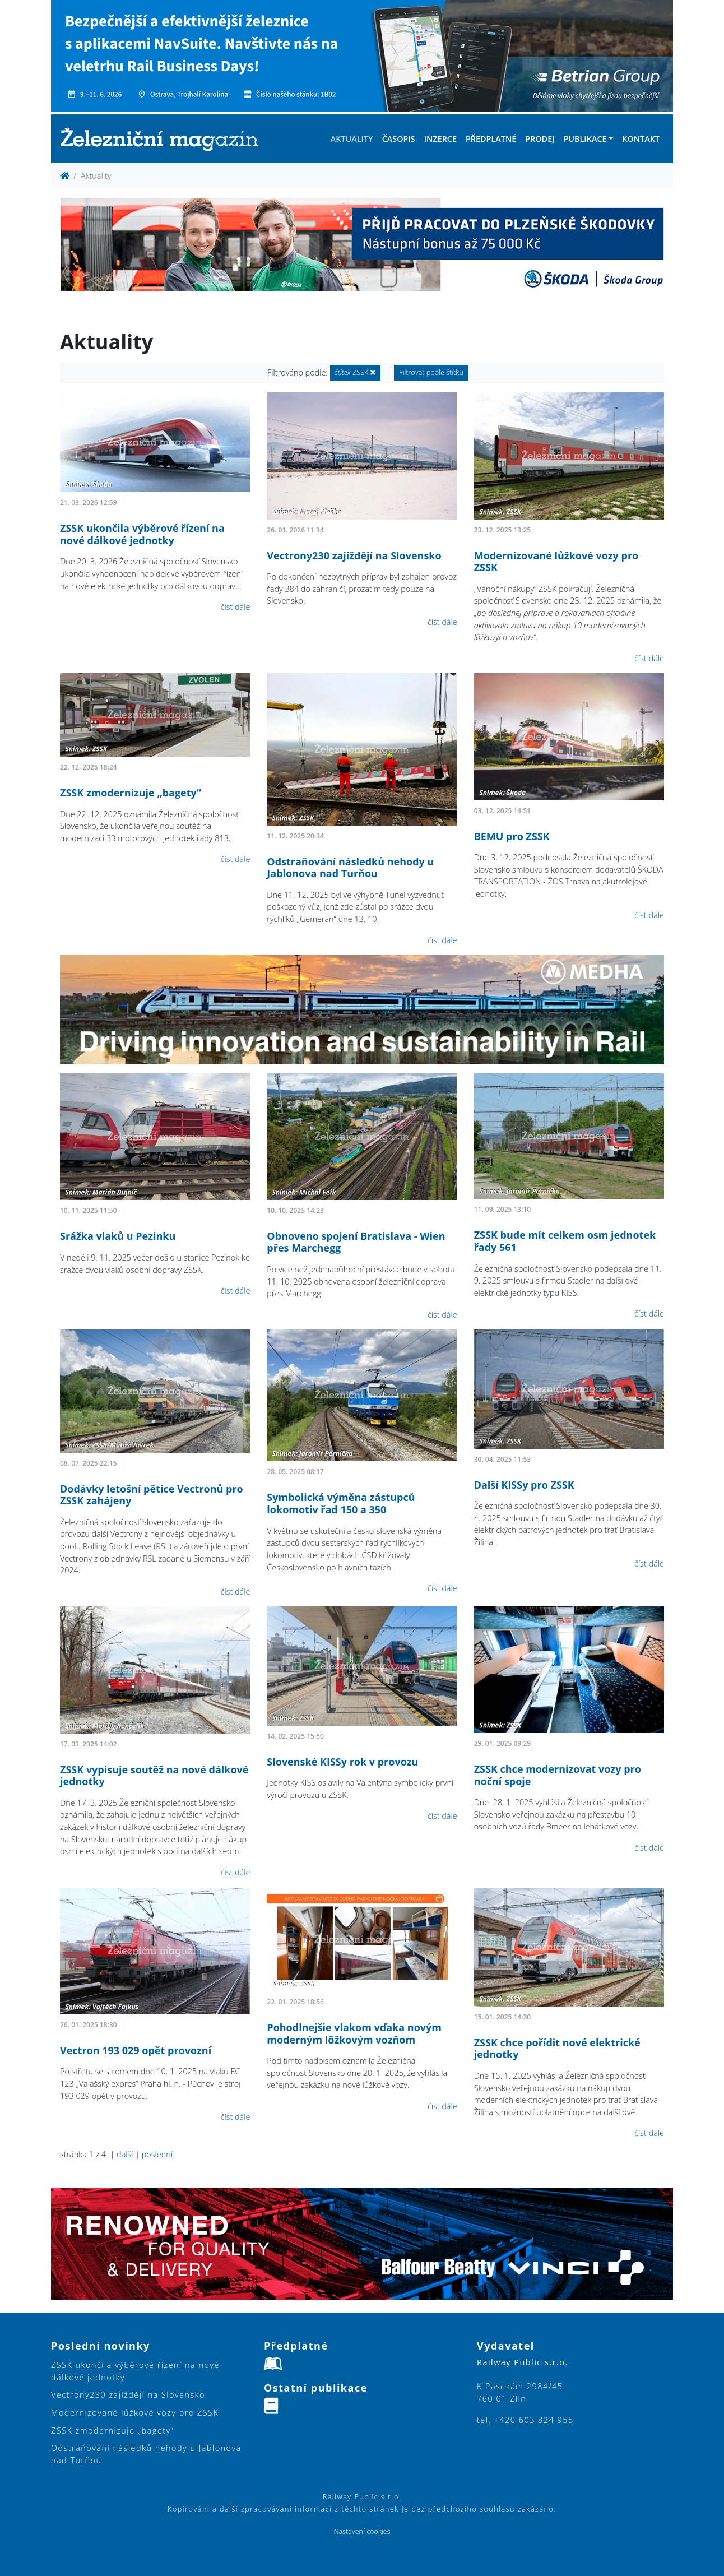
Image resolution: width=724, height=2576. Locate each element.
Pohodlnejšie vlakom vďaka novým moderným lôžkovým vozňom (354, 2033)
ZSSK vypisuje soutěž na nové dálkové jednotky (154, 1776)
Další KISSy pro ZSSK (524, 1484)
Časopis (398, 138)
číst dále (235, 606)
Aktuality (352, 138)
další (125, 2154)
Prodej (539, 138)
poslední (157, 2154)
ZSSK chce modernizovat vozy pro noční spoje (557, 1775)
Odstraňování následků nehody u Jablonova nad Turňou (350, 868)
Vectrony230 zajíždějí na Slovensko (354, 555)
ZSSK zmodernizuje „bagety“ (130, 792)
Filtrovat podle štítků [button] (431, 372)
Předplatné (491, 138)
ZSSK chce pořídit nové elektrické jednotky (557, 2048)
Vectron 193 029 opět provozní (135, 2050)
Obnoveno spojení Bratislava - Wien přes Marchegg (356, 1242)
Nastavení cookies (361, 2531)
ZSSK (355, 372)
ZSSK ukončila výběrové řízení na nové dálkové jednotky (142, 534)
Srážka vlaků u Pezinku (117, 1236)
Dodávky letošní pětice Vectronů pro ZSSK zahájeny (151, 1495)
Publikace (584, 138)
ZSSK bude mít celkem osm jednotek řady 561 (565, 1241)
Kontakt (641, 138)
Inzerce (440, 138)
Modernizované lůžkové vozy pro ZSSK (556, 561)
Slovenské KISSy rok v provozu (342, 1761)
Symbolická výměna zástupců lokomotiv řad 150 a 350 (341, 1503)
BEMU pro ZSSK (512, 836)
